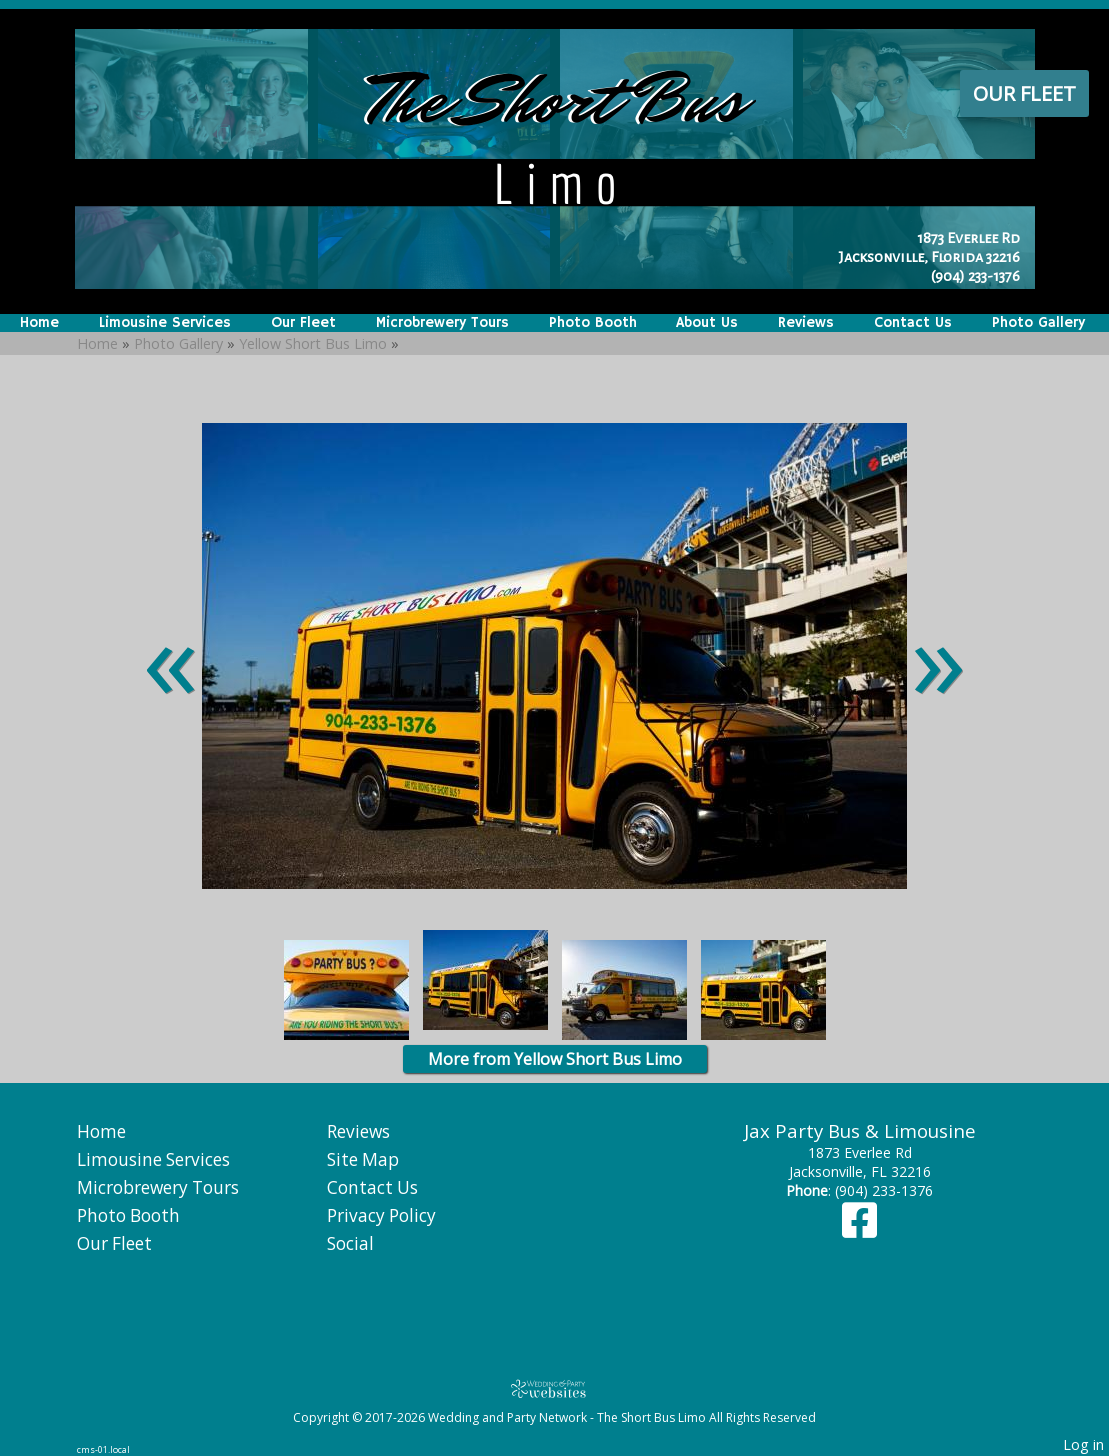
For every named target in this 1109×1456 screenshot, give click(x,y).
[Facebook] (859, 1229)
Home (39, 323)
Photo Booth (593, 323)
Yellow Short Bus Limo (313, 343)
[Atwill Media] (555, 1388)
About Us (707, 323)
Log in (1083, 1444)
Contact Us (913, 323)
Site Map (363, 1159)
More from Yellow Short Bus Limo (555, 1059)
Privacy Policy (381, 1215)
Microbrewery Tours (442, 323)
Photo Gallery (1038, 323)
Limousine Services (165, 323)
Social (350, 1243)
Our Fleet (1024, 93)
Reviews (806, 323)
